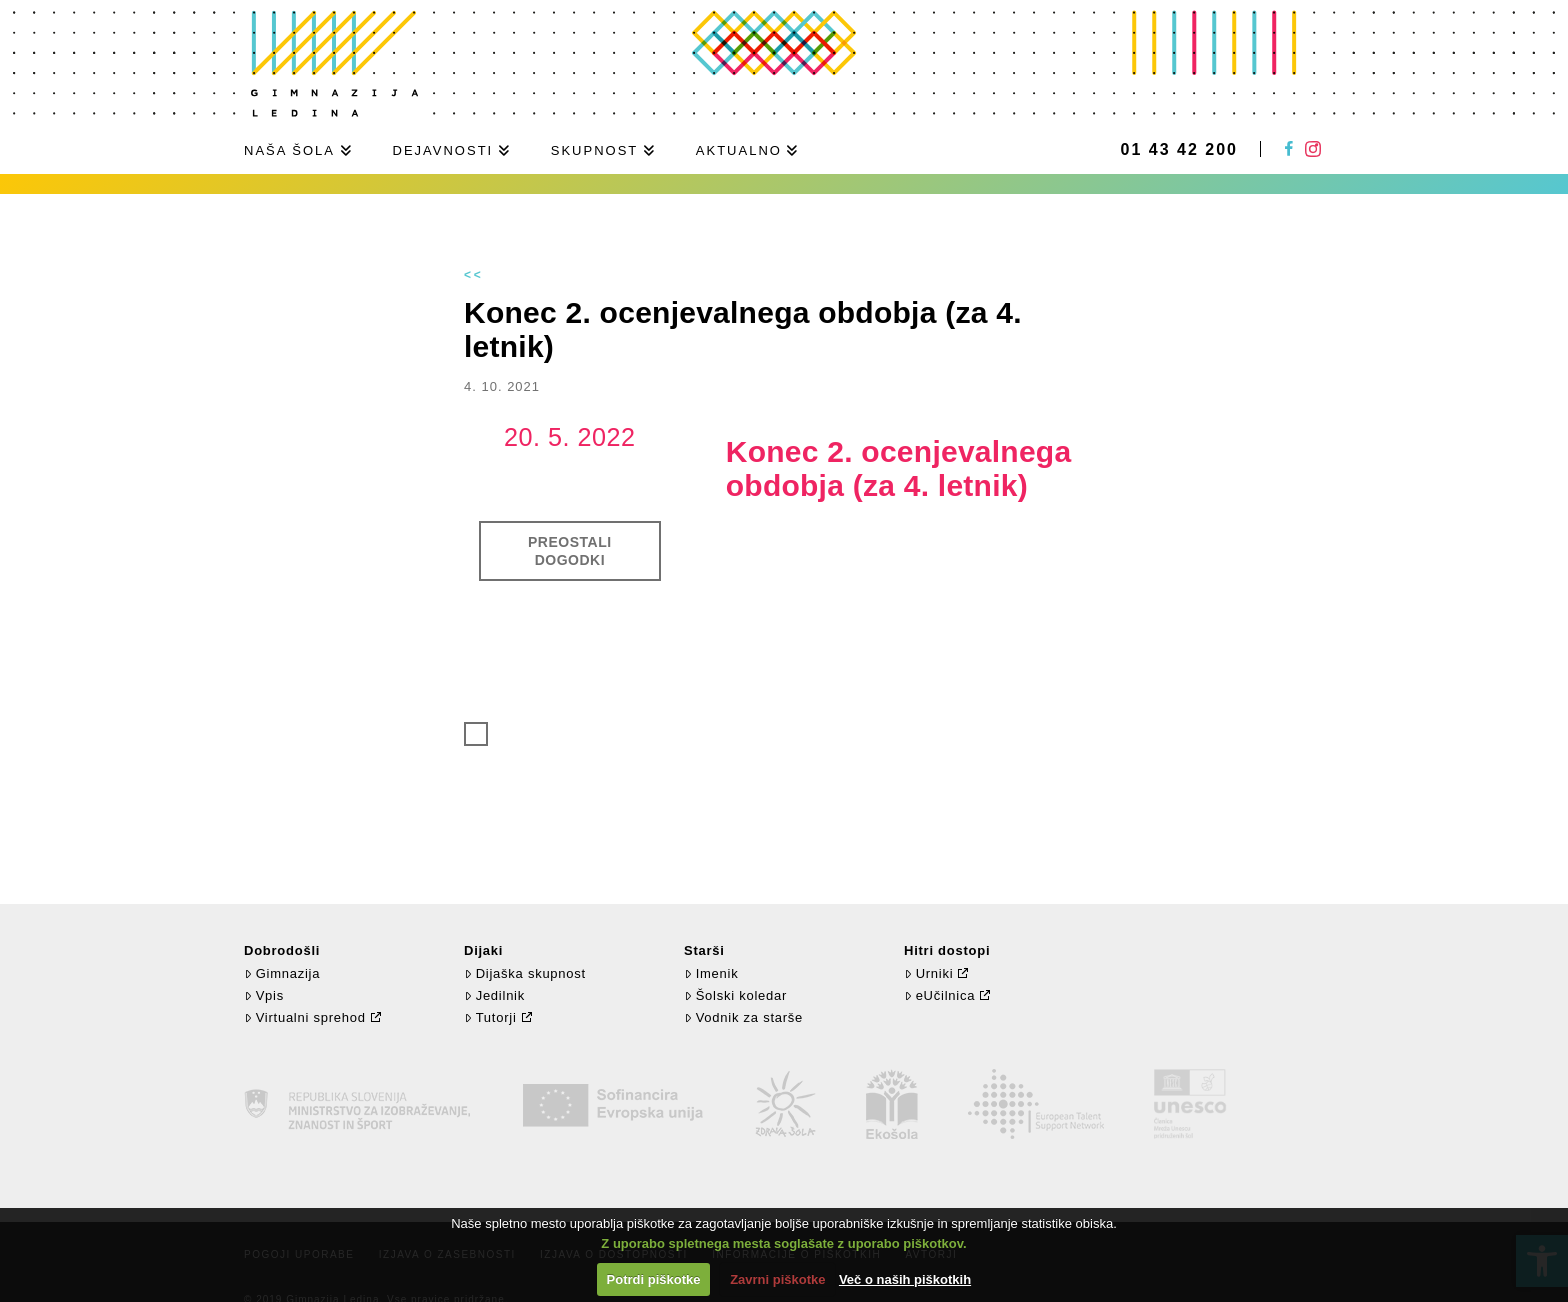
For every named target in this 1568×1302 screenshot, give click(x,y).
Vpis (264, 995)
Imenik (711, 973)
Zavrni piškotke (777, 1279)
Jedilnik (494, 995)
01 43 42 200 (1179, 150)
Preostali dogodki (570, 551)
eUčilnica (939, 995)
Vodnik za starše (743, 1017)
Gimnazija (282, 973)
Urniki (928, 973)
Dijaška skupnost (525, 973)
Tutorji (490, 1017)
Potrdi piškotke (654, 1279)
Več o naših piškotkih (905, 1279)
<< (474, 275)
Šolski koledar (735, 995)
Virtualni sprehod (305, 1017)
